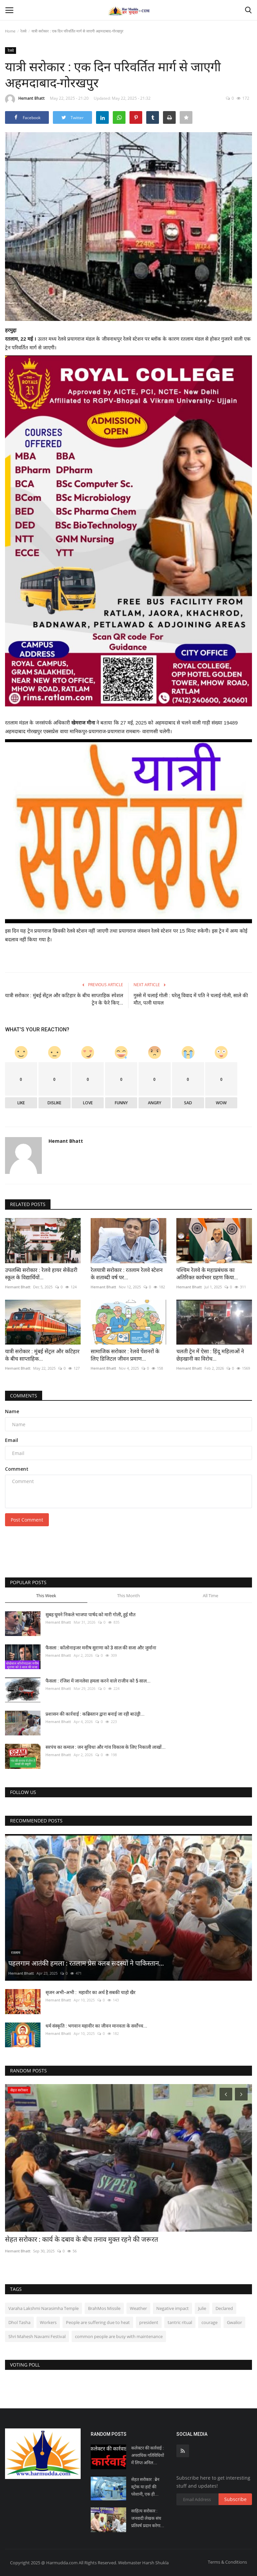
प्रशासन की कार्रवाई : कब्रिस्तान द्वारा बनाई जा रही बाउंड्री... (95, 1714)
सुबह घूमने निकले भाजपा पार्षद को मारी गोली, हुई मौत (91, 1614)
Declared (224, 2308)
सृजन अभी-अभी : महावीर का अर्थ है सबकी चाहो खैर (91, 1992)
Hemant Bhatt (25, 99)
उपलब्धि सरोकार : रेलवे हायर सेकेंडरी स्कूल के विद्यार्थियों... (41, 1274)
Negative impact (172, 2308)
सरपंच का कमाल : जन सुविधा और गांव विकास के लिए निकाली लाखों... (106, 1747)
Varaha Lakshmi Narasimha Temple (43, 2308)
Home (10, 30)
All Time (210, 1596)
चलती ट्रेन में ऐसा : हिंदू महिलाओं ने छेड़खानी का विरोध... (210, 1355)
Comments (23, 1395)
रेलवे (23, 30)
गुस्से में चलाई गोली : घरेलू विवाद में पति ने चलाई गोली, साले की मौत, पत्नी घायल (191, 999)
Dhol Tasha (19, 2322)
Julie (202, 2308)
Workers (48, 2322)
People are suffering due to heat (98, 2322)
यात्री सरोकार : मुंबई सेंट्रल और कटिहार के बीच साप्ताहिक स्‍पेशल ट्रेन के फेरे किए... (64, 999)
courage (209, 2322)
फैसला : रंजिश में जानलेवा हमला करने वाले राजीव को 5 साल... (98, 1681)
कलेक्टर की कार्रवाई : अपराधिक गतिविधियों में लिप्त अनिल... (147, 2455)
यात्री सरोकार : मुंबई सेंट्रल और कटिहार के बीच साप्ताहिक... (42, 1355)
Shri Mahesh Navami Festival (37, 2336)
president (148, 2322)
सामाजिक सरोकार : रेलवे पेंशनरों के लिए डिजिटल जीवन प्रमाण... (125, 1355)
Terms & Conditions (227, 2562)
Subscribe (235, 2499)
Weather (138, 2308)
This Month (128, 1596)
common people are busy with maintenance (119, 2336)
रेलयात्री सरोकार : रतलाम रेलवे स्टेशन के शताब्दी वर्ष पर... (127, 1274)
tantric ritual (180, 2322)
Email (11, 1440)
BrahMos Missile (104, 2308)
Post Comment (27, 1520)
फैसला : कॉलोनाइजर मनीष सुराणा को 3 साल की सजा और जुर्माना (101, 1647)
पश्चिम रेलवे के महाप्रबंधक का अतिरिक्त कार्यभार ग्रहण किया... (207, 1274)
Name (12, 1411)
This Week (46, 1596)
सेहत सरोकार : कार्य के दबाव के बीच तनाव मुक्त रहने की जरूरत (81, 2239)
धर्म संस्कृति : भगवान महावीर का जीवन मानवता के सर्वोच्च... (96, 2026)
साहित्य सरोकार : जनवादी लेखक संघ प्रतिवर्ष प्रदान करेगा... (147, 2518)
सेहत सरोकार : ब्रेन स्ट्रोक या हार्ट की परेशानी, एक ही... (145, 2487)
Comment (16, 1469)
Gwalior (234, 2322)
